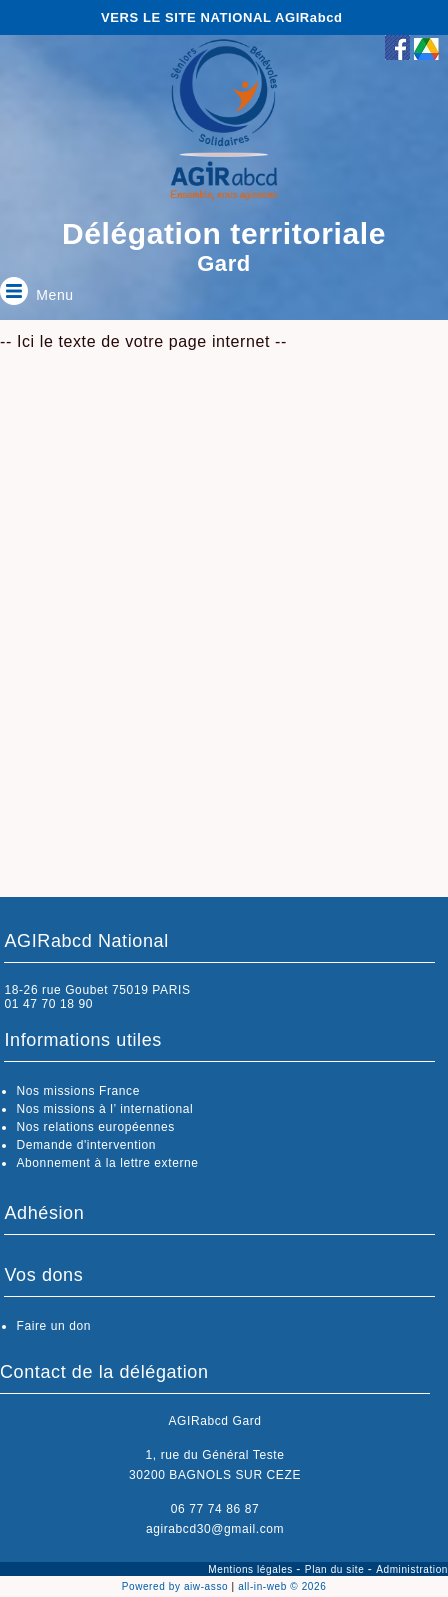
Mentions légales (252, 1569)
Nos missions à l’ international (104, 1109)
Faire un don (53, 1326)
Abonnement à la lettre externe (107, 1163)
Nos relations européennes (95, 1127)
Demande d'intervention (86, 1145)
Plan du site (336, 1569)
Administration (412, 1569)
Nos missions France (77, 1091)
